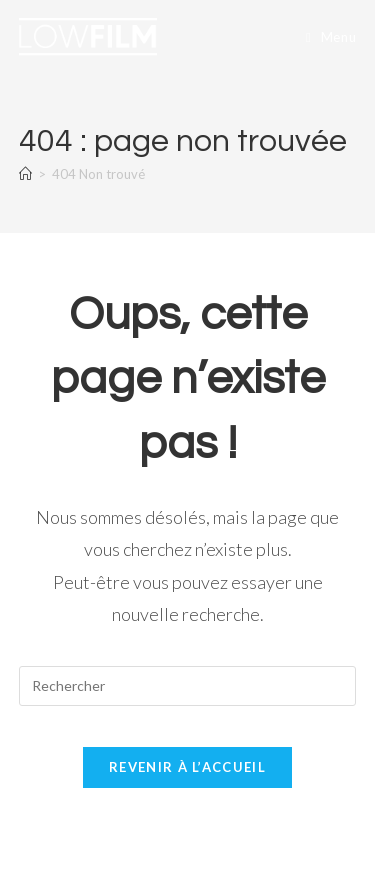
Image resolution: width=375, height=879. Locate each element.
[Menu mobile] (331, 37)
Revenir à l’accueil (187, 767)
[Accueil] (25, 174)
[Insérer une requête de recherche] (188, 686)
